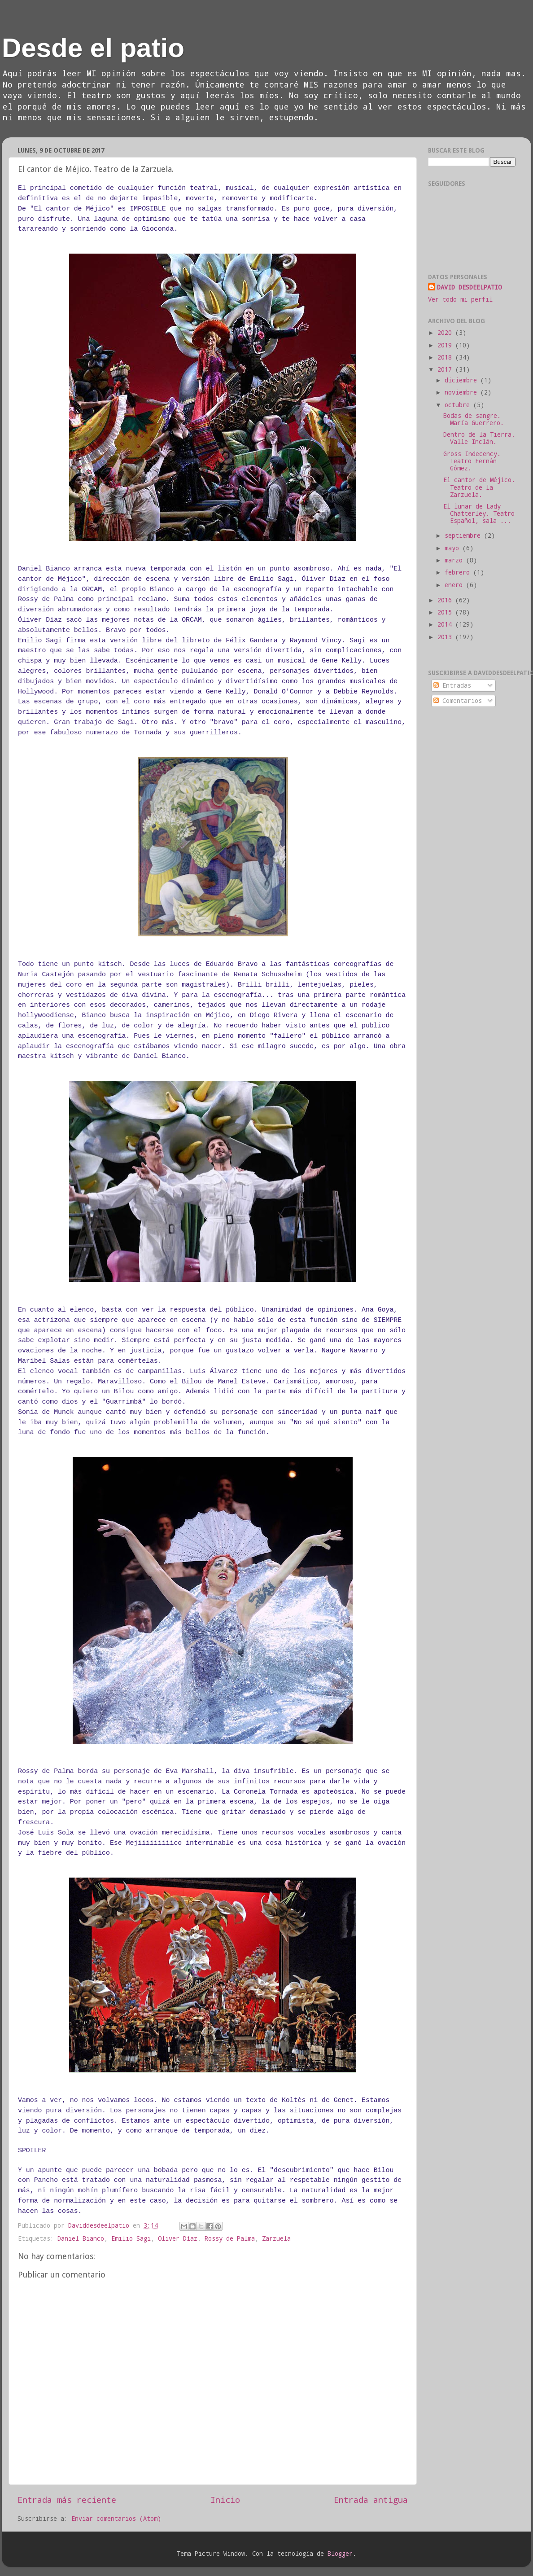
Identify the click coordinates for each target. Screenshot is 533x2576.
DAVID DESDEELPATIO (469, 287)
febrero (459, 572)
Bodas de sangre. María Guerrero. (473, 419)
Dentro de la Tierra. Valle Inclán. (479, 438)
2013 (446, 637)
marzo (455, 560)
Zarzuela (276, 2238)
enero (455, 585)
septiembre (464, 535)
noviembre (463, 392)
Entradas (452, 685)
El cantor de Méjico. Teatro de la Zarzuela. (479, 487)
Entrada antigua (371, 2499)
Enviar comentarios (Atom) (116, 2519)
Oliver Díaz (177, 2238)
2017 (446, 369)
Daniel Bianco (80, 2238)
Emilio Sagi (131, 2238)
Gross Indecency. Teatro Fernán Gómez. (472, 461)
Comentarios (457, 701)
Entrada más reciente (66, 2499)
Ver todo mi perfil (460, 299)
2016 (446, 600)
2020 (446, 333)
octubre (459, 405)
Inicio (225, 2499)
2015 (446, 612)
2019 (446, 345)
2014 (446, 624)
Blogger (340, 2554)
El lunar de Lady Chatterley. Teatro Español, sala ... (479, 513)
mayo (454, 548)
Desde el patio (93, 48)
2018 (446, 357)
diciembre (463, 380)
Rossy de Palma (230, 2238)
